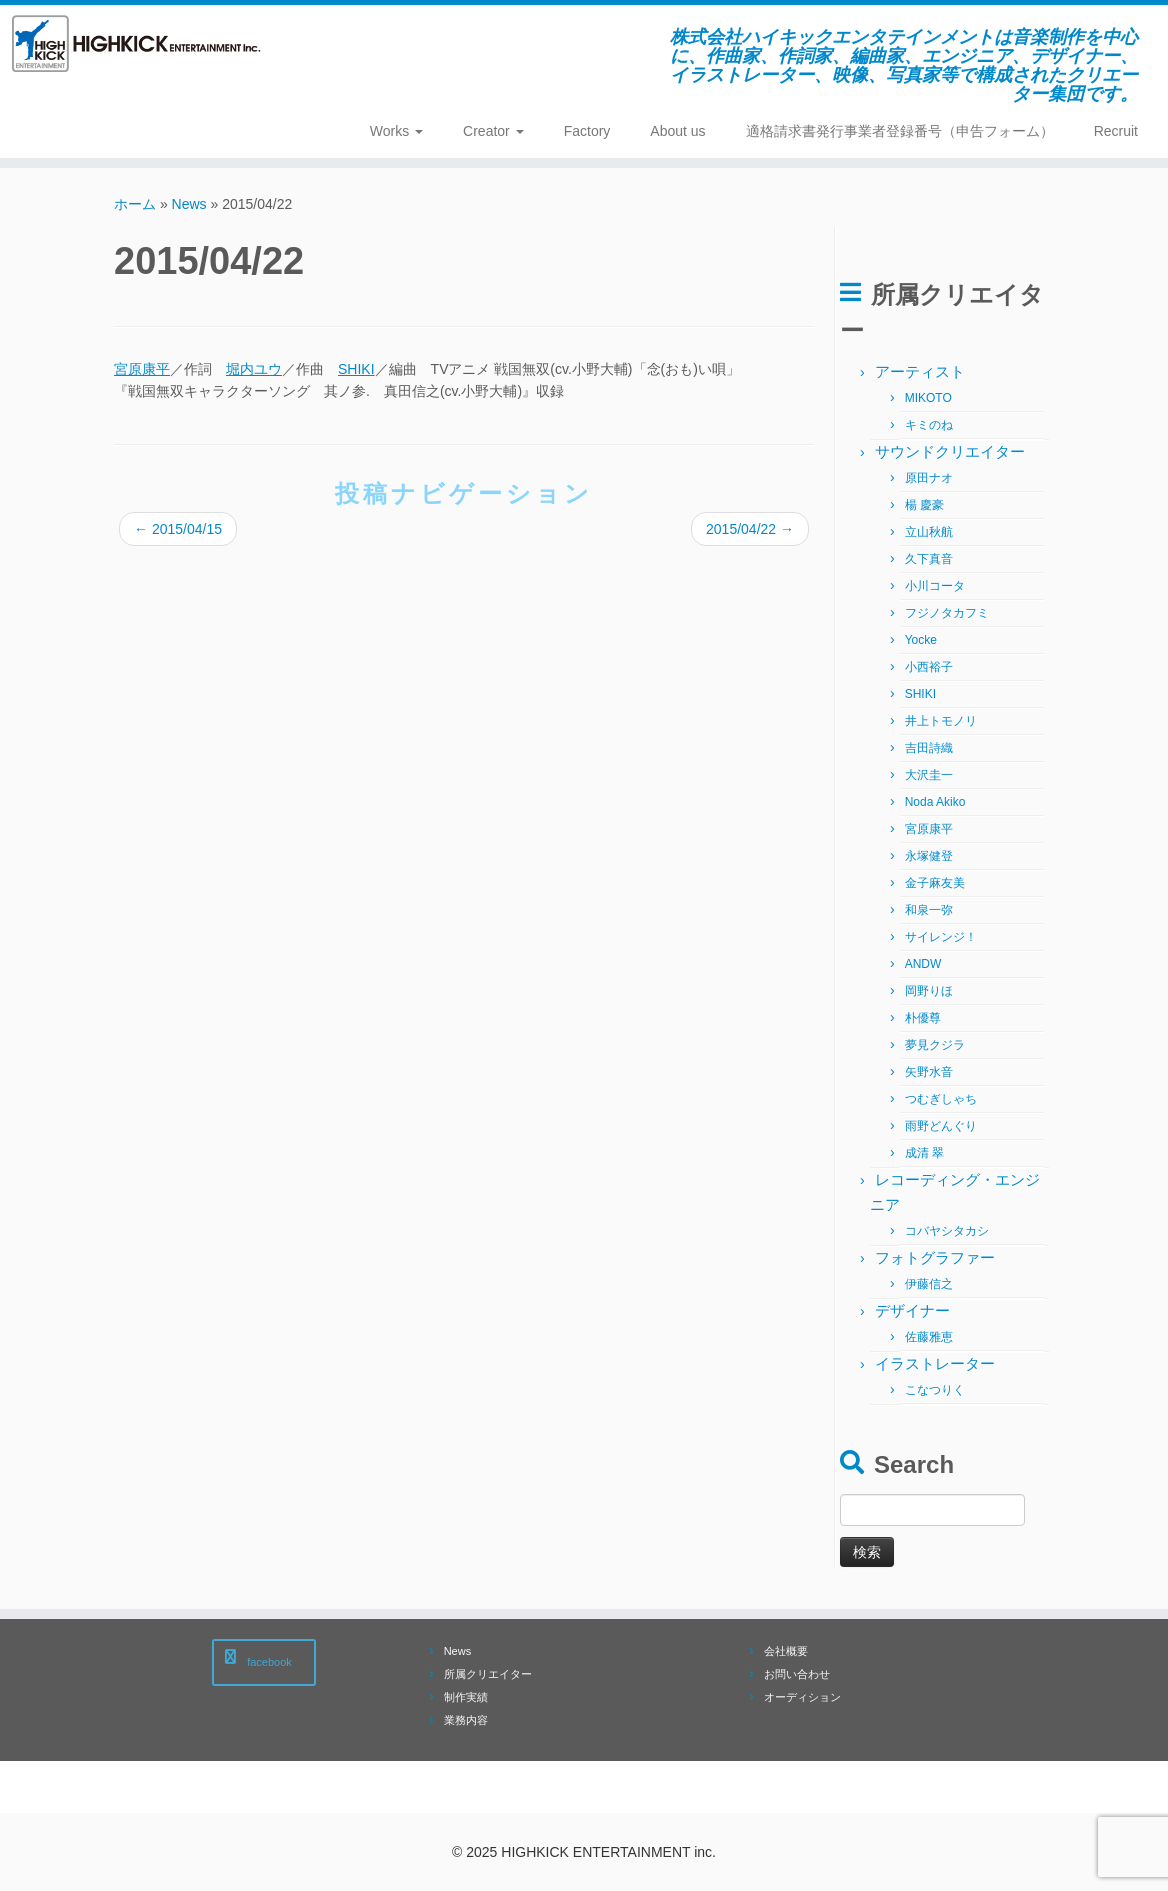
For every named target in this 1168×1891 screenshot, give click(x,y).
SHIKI (356, 369)
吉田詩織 (929, 748)
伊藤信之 (929, 1284)
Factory (587, 131)
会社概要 (786, 1651)
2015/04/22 (750, 529)
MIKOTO (928, 398)
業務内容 (466, 1720)
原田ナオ (929, 478)
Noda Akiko (935, 802)
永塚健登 (929, 856)
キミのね (929, 425)
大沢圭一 (929, 775)
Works (396, 131)
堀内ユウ (254, 369)
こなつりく (935, 1390)
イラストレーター (935, 1363)
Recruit (1116, 131)
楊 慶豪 (924, 505)
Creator (493, 131)
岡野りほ (929, 991)
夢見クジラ (935, 1045)
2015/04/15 (178, 529)
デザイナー (912, 1310)
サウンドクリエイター (950, 451)
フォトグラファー (935, 1257)
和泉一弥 (929, 910)
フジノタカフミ (947, 613)
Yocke (921, 640)
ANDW (923, 964)
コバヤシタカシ (947, 1231)
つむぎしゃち (941, 1099)
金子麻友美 (935, 883)
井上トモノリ (941, 721)
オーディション (802, 1697)
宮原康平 (142, 369)
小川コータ (935, 586)
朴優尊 (923, 1018)
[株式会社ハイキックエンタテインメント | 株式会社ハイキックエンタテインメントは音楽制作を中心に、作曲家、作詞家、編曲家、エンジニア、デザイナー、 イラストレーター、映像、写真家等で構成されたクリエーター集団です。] (136, 43)
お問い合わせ (797, 1674)
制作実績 (466, 1697)
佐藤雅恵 (929, 1337)
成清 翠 (924, 1153)
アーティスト (920, 371)
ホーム (135, 204)
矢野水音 (929, 1072)
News (189, 204)
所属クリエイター (488, 1674)
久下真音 (929, 559)
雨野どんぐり (941, 1126)
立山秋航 (929, 532)
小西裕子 (929, 667)
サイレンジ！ (941, 937)
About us (677, 131)
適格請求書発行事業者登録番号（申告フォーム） (900, 131)
